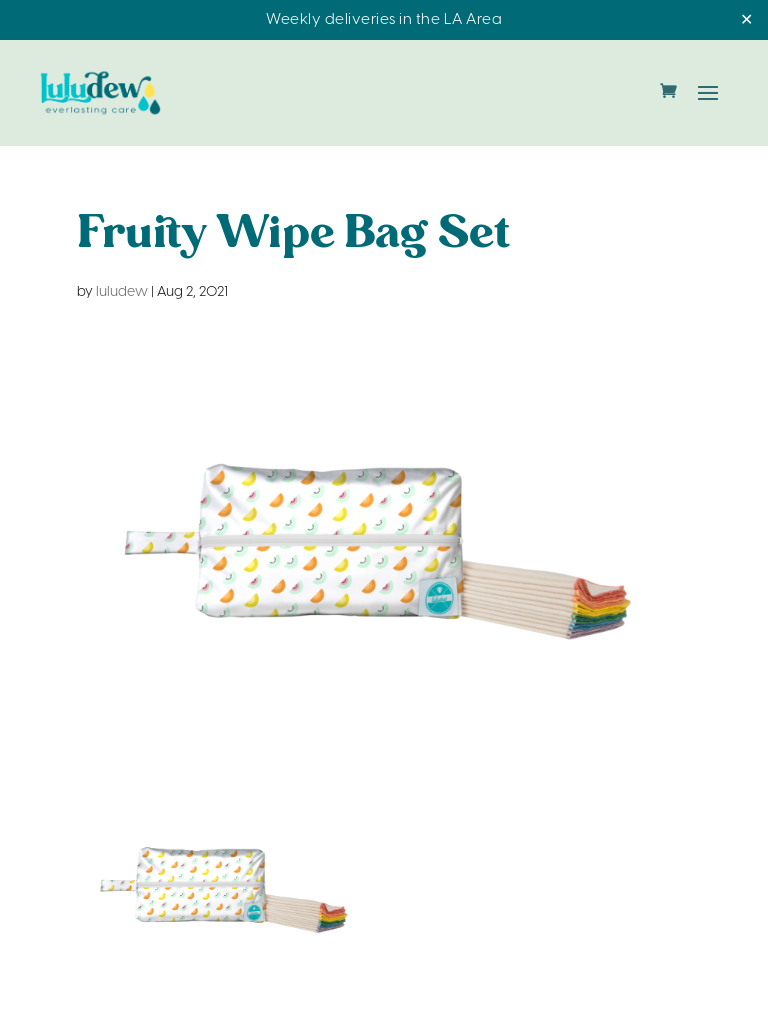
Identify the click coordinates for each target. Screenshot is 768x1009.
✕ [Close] (746, 20)
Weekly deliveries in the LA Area (384, 20)
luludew (122, 292)
